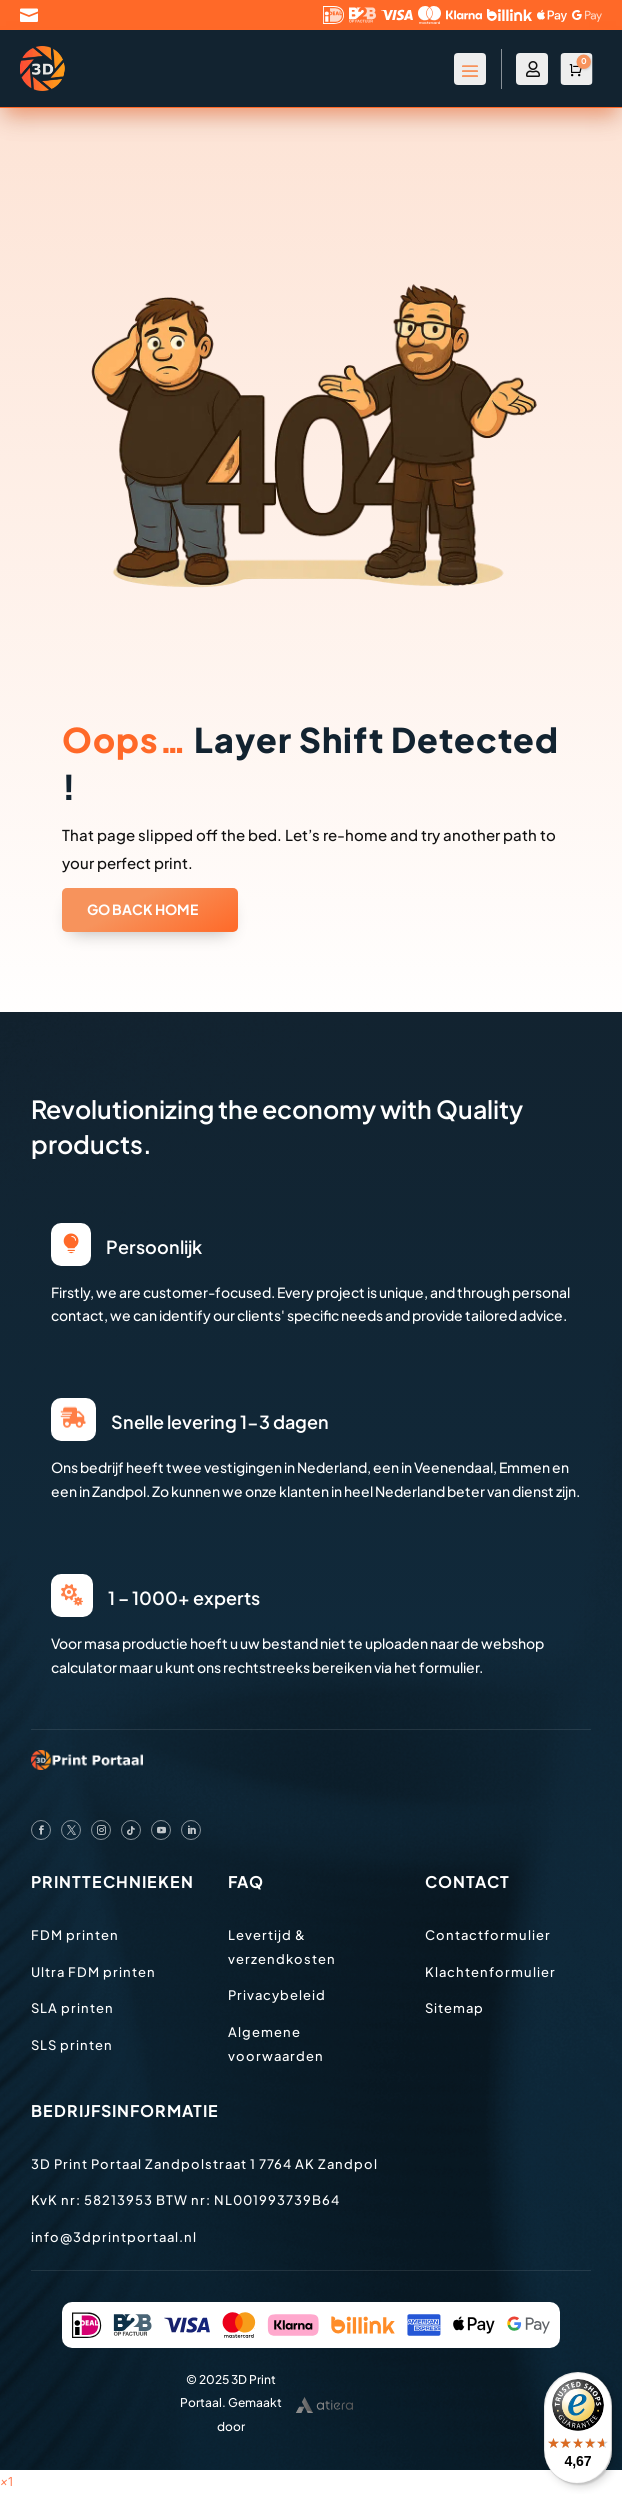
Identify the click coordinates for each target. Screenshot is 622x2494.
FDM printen (75, 1935)
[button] (6, 2481)
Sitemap (454, 2008)
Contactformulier (488, 1935)
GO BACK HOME (142, 909)
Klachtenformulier (490, 1972)
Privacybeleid (277, 1995)
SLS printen (72, 2045)
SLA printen (72, 2008)
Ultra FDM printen (93, 1972)
